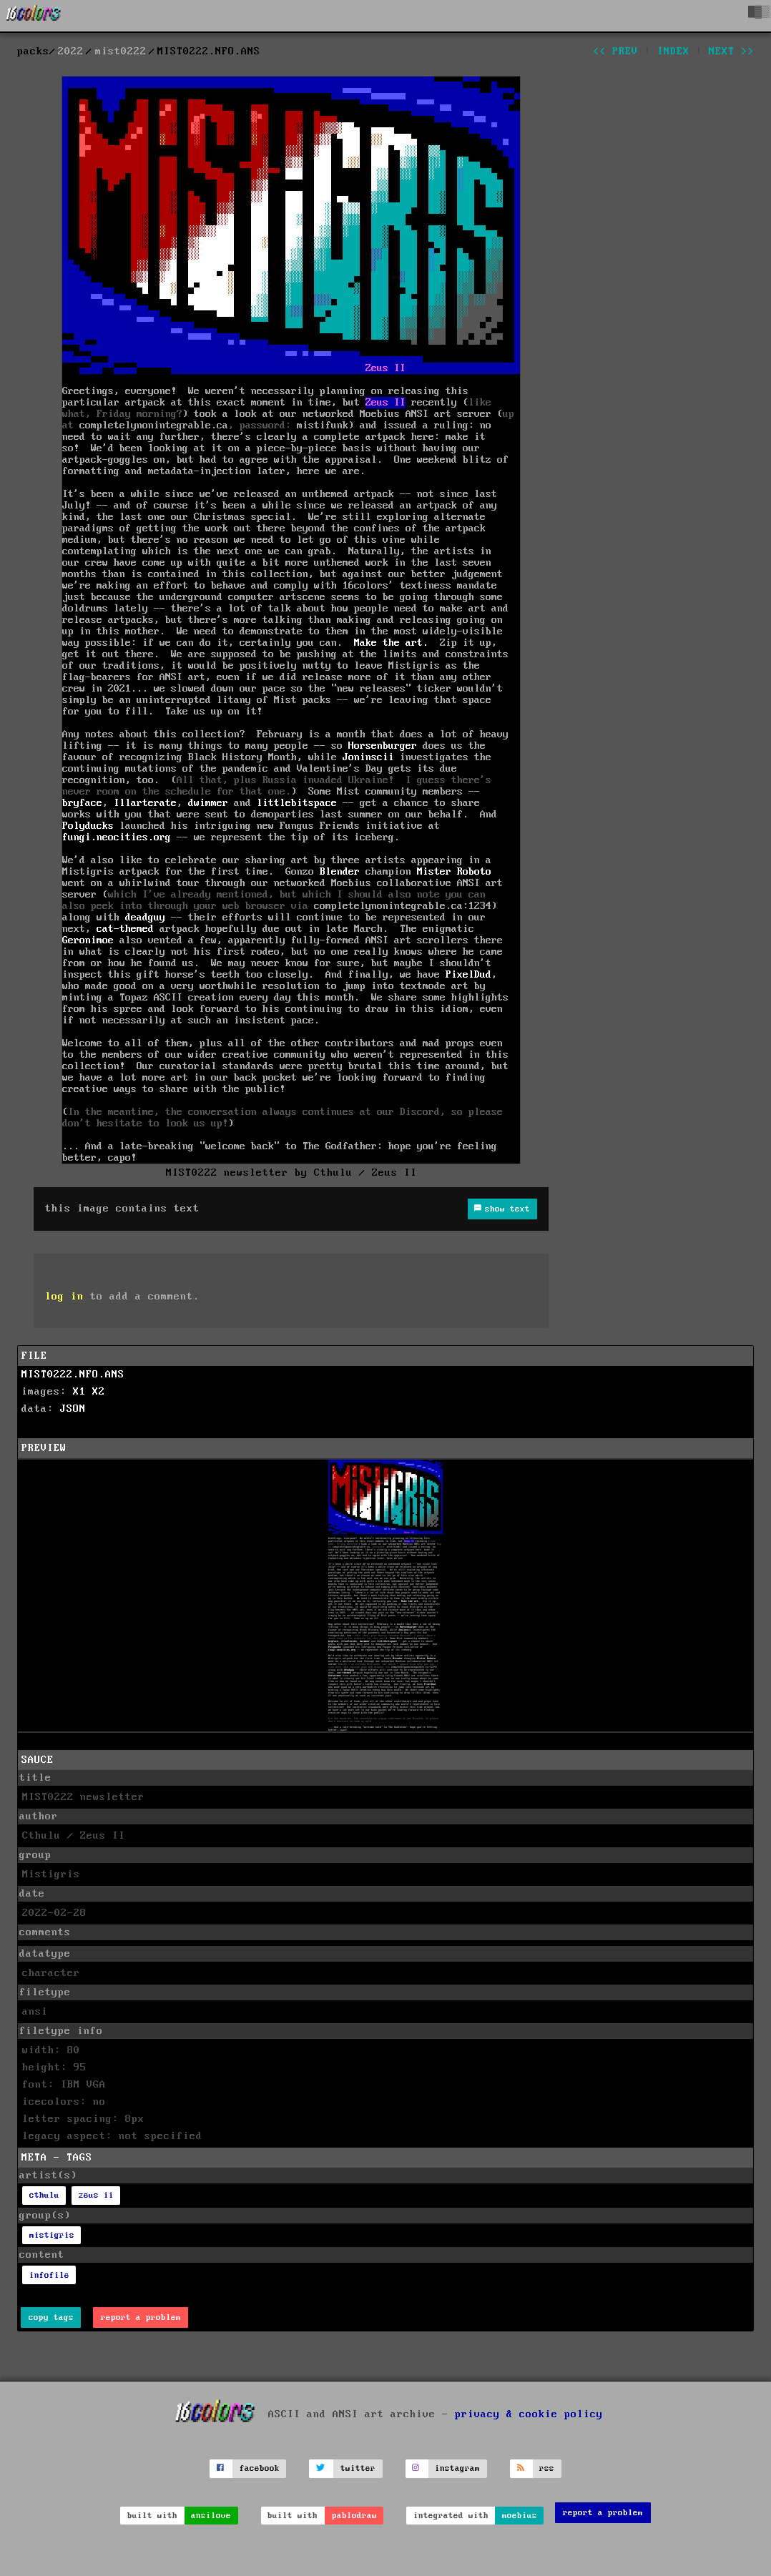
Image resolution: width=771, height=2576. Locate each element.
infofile (49, 2275)
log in (64, 1296)
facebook (260, 2468)
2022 (71, 51)
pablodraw (354, 2515)
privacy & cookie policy (529, 2413)
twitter (357, 2468)
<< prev (615, 51)
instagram (457, 2468)
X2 (98, 1391)
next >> (731, 51)
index (673, 51)
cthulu (44, 2195)
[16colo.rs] (33, 15)
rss (546, 2468)
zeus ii (96, 2195)
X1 (79, 1391)
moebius (519, 2515)
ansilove (211, 2515)
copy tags (51, 2317)
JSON (73, 1409)
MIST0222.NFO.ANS (72, 1374)
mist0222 (121, 51)
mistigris (51, 2235)
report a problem (141, 2317)
